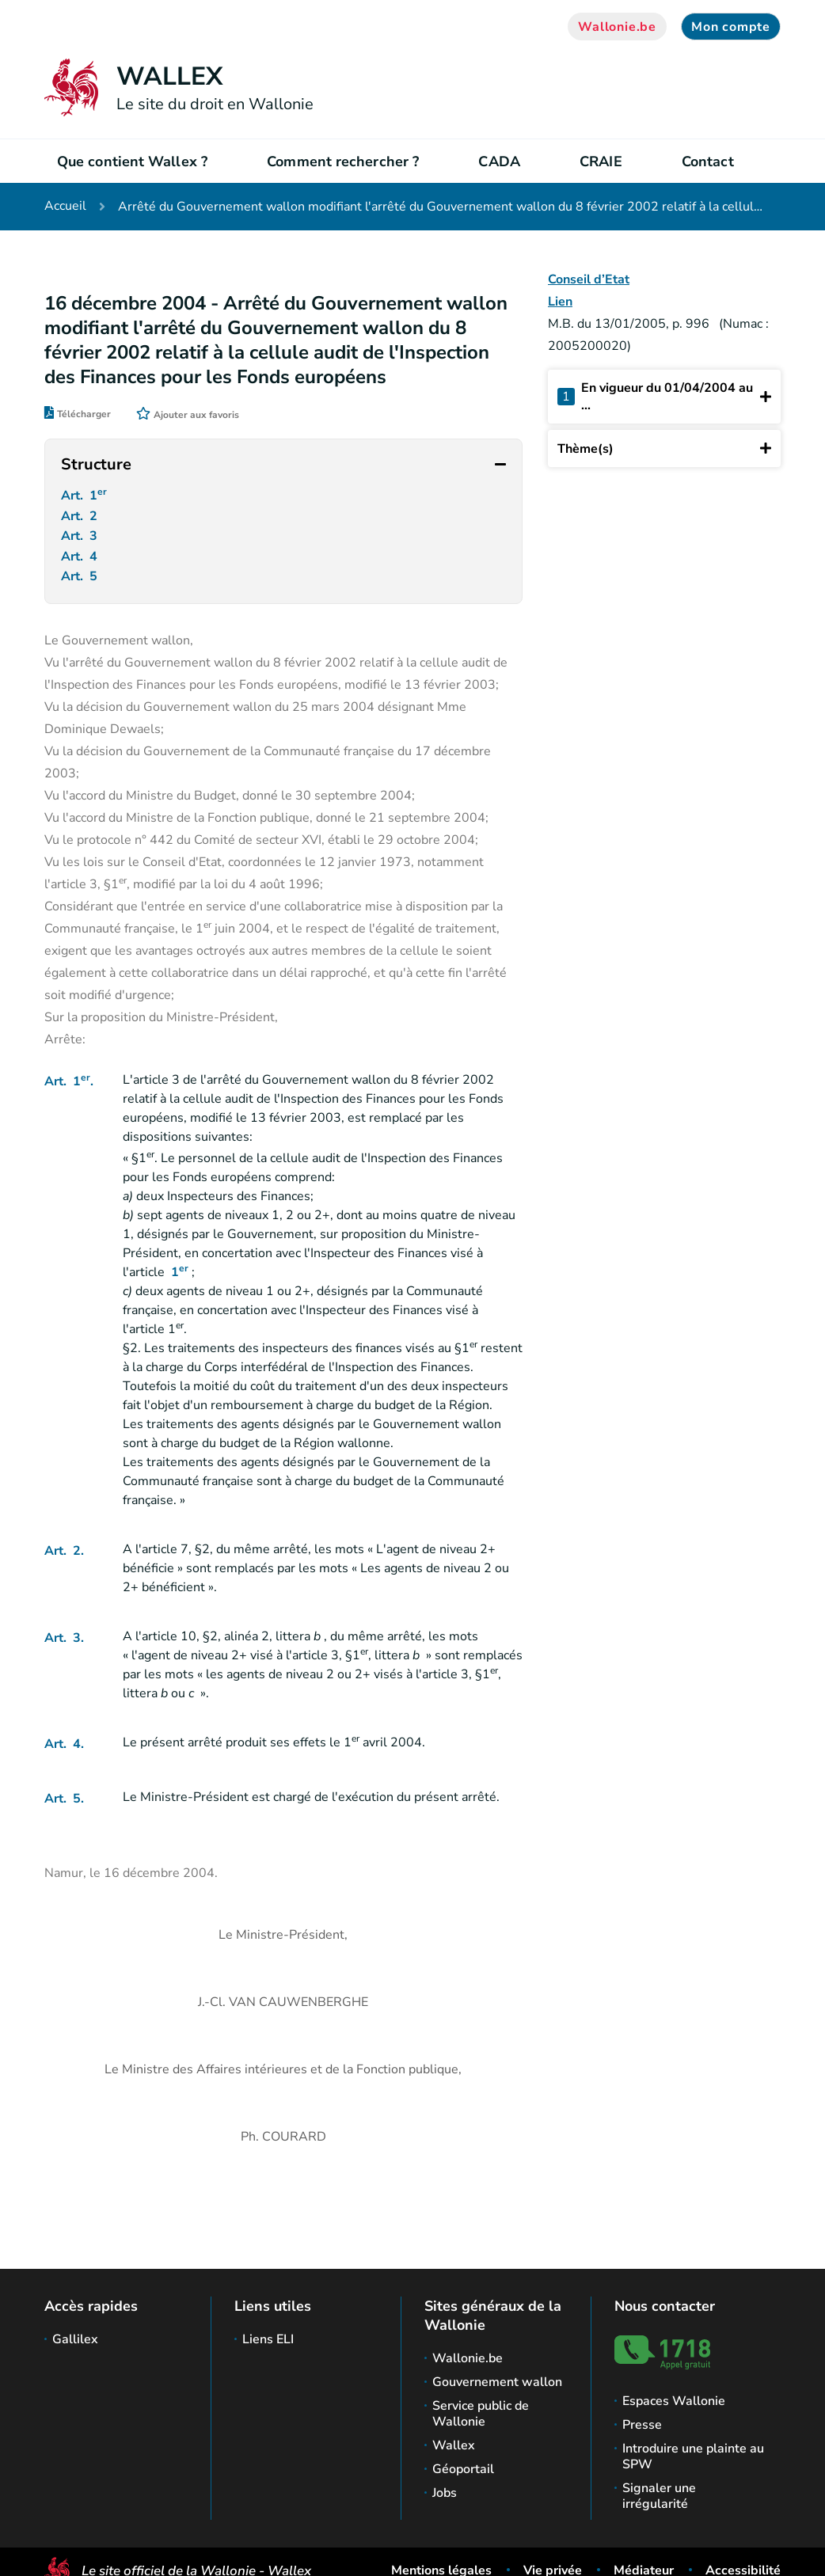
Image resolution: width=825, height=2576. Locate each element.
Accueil (65, 206)
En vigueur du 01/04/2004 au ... (664, 396)
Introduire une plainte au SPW (693, 2456)
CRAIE (601, 161)
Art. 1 (85, 496)
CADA (498, 161)
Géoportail (463, 2469)
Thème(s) (664, 448)
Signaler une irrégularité (659, 2496)
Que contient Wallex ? (132, 161)
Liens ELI (268, 2339)
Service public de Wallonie (480, 2414)
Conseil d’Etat (588, 279)
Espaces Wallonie (673, 2401)
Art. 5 (81, 586)
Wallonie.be (617, 27)
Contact (708, 161)
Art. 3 (81, 541)
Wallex (453, 2445)
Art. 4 (81, 563)
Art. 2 (81, 519)
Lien (560, 301)
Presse (642, 2425)
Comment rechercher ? (343, 161)
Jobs (444, 2493)
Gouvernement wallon (497, 2382)
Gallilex (75, 2339)
